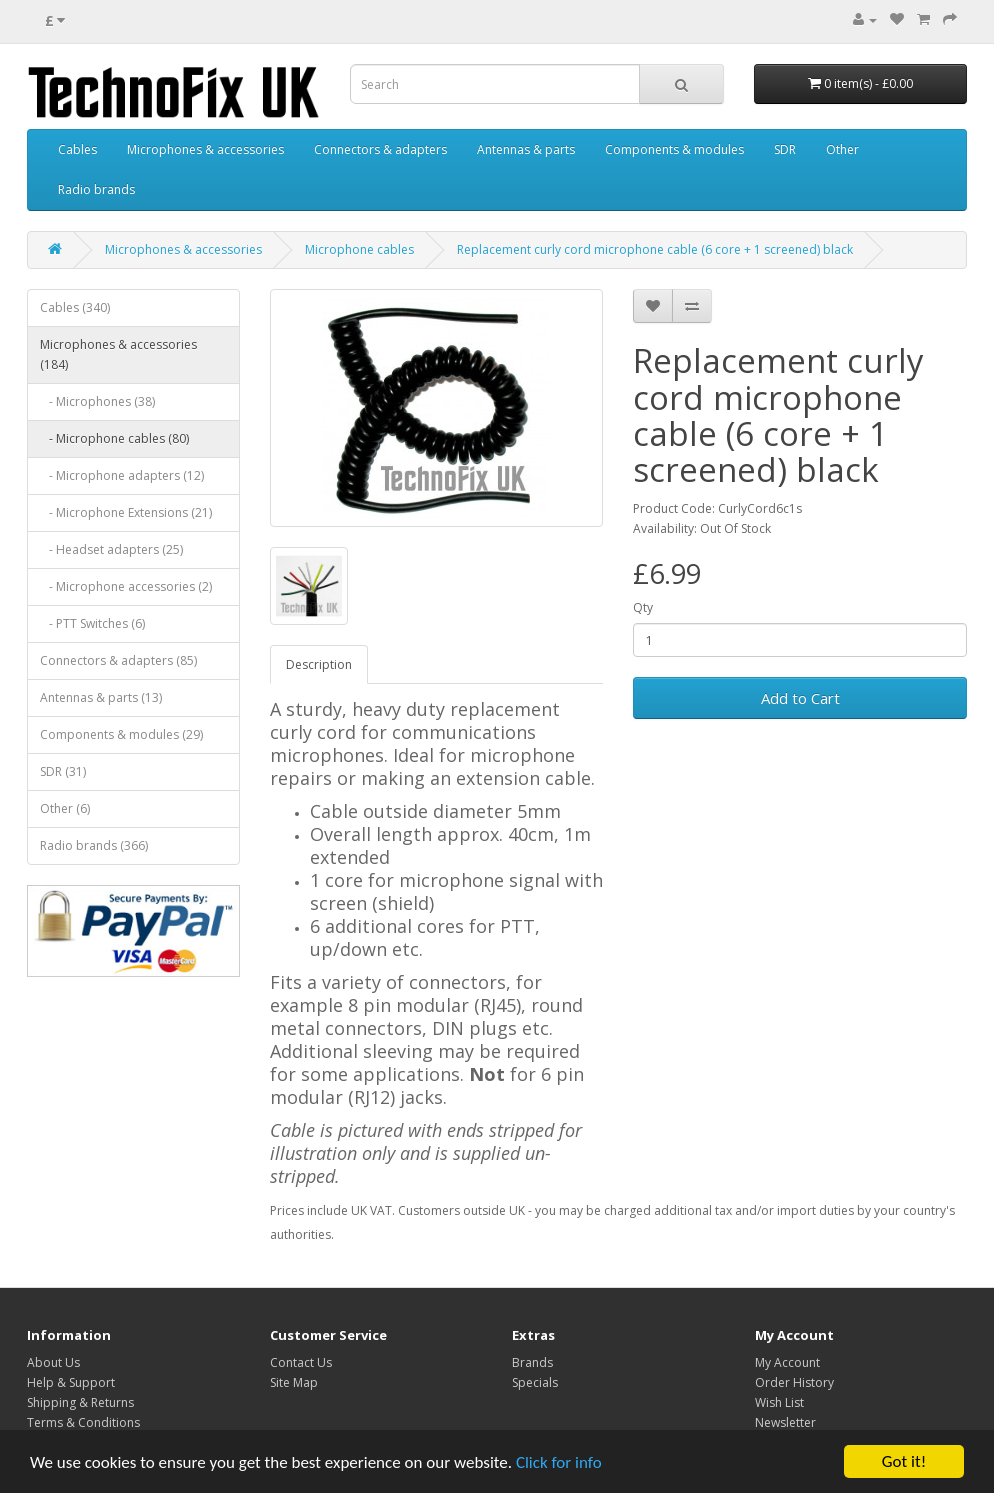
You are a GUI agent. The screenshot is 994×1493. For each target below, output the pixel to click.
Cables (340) (75, 307)
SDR (785, 149)
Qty (643, 607)
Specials (535, 1382)
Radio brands (96, 189)
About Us (53, 1362)
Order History (794, 1382)
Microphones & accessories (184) (118, 354)
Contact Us (301, 1362)
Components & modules (674, 149)
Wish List (779, 1402)
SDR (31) (63, 771)
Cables (77, 149)
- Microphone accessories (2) (126, 586)
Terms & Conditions (83, 1422)
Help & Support (71, 1382)
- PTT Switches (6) (92, 623)
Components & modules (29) (121, 734)
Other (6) (65, 808)
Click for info (559, 1462)
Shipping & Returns (80, 1402)
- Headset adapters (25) (111, 549)
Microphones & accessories (205, 149)
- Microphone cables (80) (114, 438)
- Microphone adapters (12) (122, 475)
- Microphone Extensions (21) (126, 512)
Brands (532, 1362)
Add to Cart (800, 698)
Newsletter (785, 1422)
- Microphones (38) (97, 401)
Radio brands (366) (94, 845)
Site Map (294, 1382)
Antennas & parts (526, 149)
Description (319, 664)
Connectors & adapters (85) (118, 660)
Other (842, 149)
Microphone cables (359, 249)
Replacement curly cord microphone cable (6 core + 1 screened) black (655, 249)
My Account (787, 1362)
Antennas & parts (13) (101, 697)
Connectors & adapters (380, 149)
